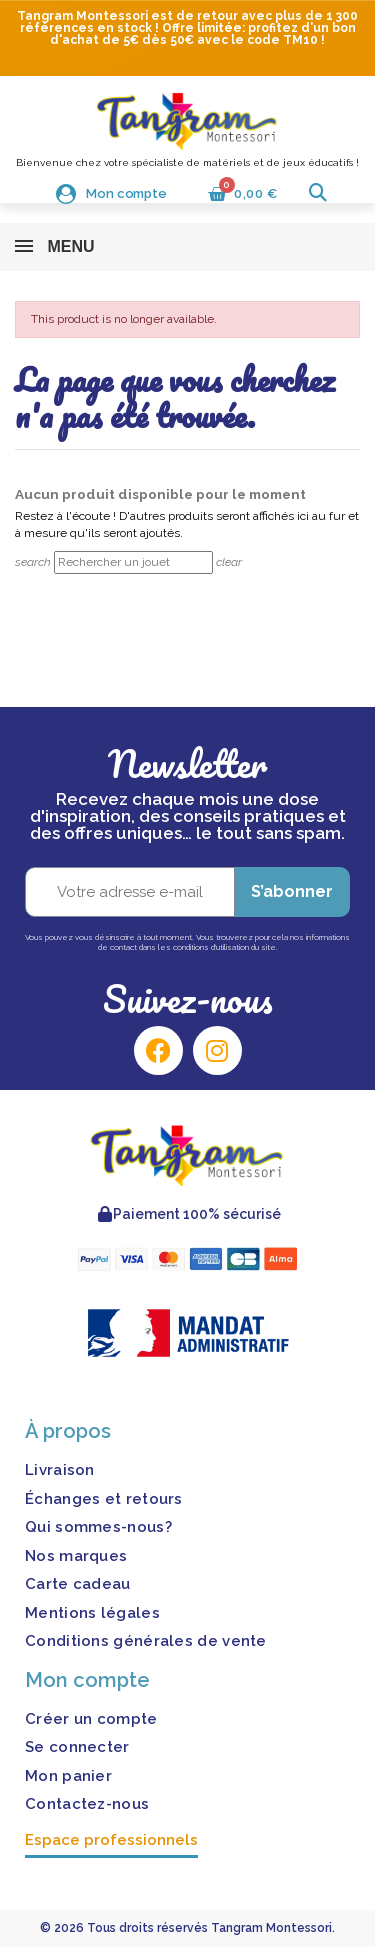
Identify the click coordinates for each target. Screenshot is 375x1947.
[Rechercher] (133, 562)
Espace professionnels (111, 1840)
